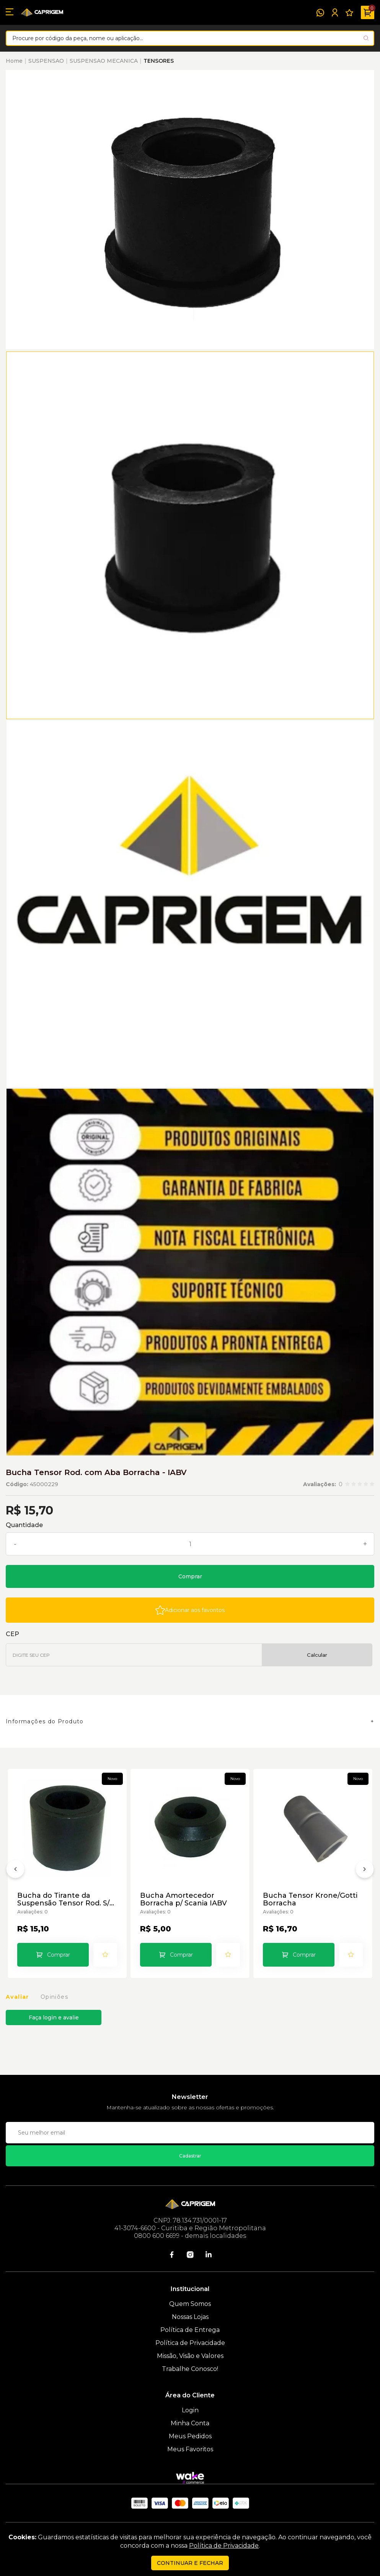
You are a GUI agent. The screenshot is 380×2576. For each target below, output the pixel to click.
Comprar (190, 1576)
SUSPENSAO (46, 60)
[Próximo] (364, 1870)
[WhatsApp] (320, 12)
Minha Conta (190, 2423)
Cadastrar (190, 2156)
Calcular (317, 1655)
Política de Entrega (190, 2329)
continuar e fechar (190, 2563)
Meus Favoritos (190, 2449)
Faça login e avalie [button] (54, 2017)
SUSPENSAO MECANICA (104, 60)
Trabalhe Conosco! (190, 2368)
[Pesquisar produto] (366, 38)
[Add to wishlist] (190, 1610)
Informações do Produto (45, 1721)
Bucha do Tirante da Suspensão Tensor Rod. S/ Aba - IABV (63, 1899)
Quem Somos (190, 2303)
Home (14, 60)
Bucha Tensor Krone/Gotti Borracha (310, 1899)
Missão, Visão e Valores (190, 2355)
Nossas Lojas (190, 2316)
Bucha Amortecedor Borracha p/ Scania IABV (183, 1899)
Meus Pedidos (190, 2436)
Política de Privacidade (190, 2342)
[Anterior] (15, 1870)
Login (190, 2410)
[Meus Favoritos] (349, 12)
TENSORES (159, 60)
